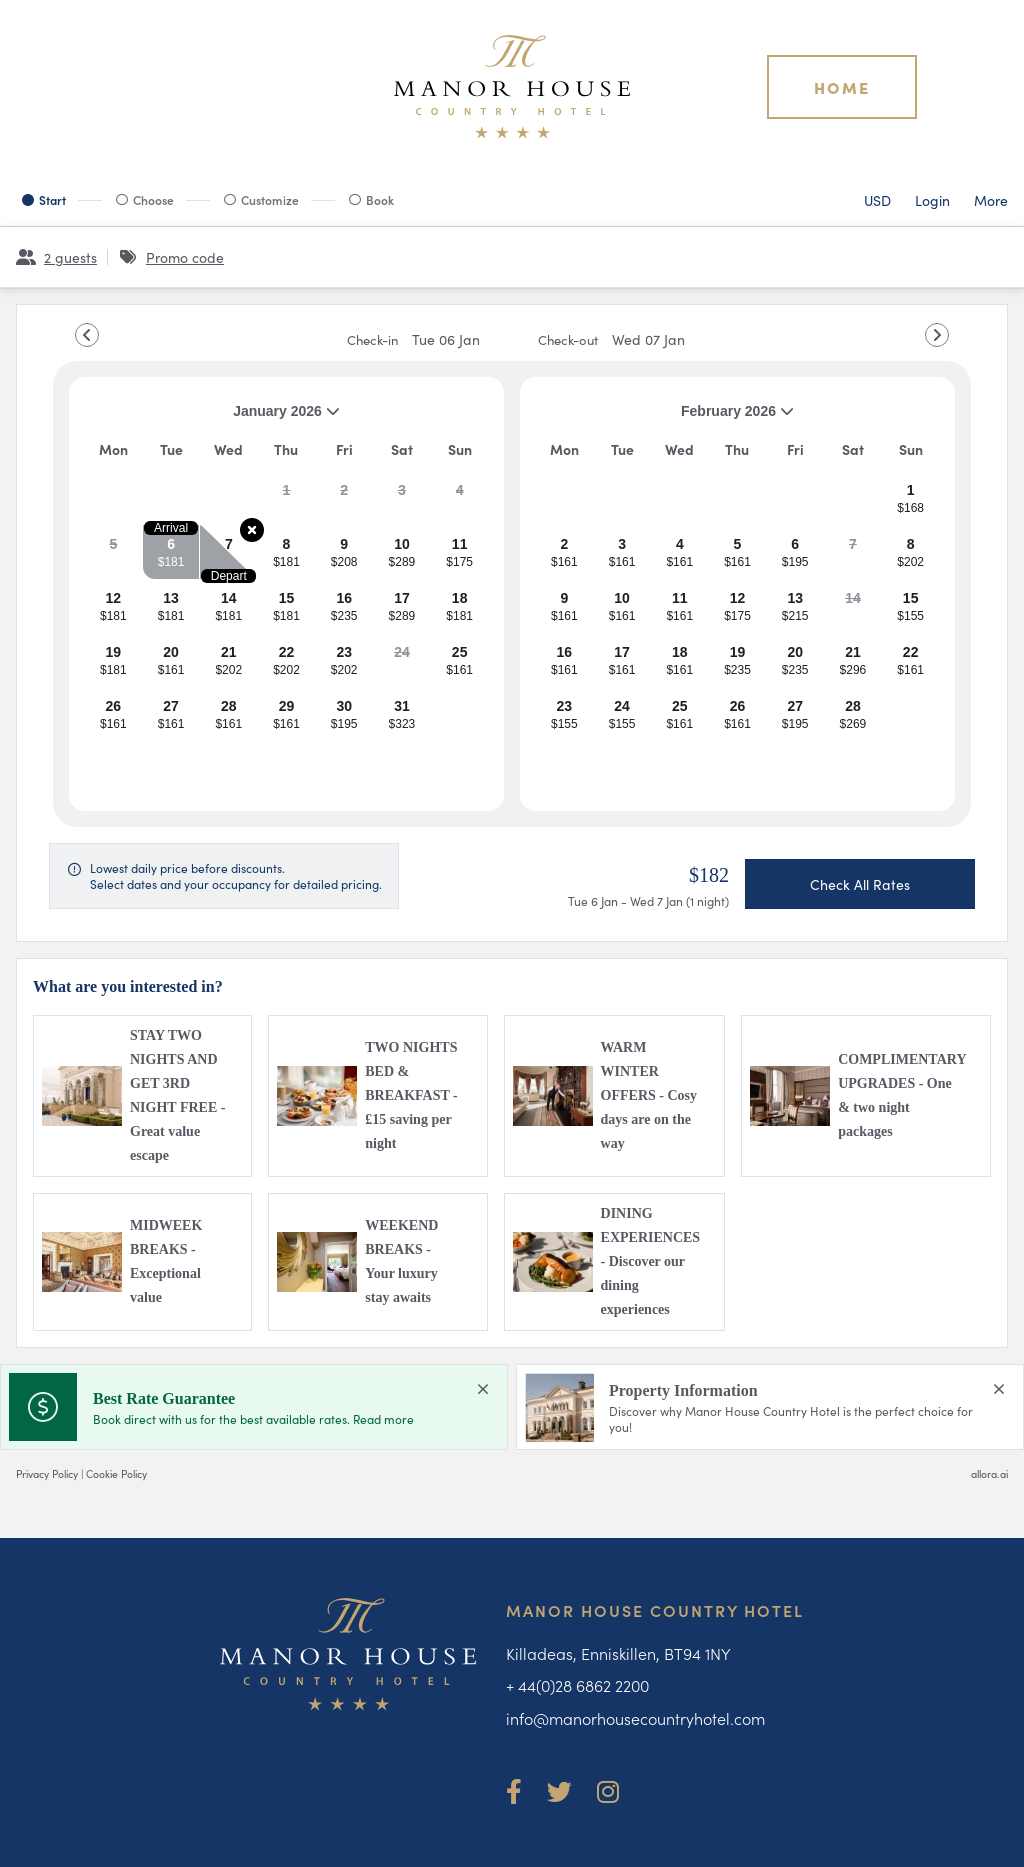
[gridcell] (286, 498)
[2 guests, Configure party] (56, 257)
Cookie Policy (116, 1473)
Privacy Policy (47, 1473)
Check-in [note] (413, 339)
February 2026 (665, 418)
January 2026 (212, 418)
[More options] (991, 200)
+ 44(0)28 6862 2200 (577, 1685)
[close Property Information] (999, 1389)
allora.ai (989, 1473)
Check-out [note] (611, 339)
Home (842, 87)
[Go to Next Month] (937, 335)
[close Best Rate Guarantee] (483, 1389)
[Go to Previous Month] (87, 335)
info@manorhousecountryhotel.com (635, 1718)
